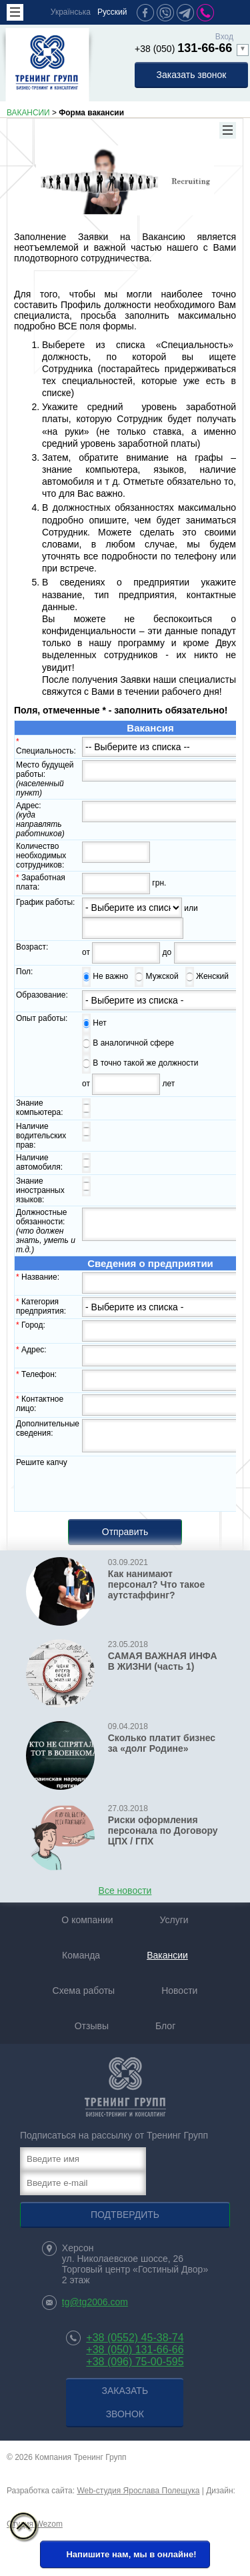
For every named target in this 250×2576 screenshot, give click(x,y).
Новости (179, 1996)
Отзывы (92, 2032)
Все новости (125, 1896)
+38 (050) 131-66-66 (134, 2355)
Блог (165, 2032)
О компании (87, 1925)
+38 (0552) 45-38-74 (134, 2343)
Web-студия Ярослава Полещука (138, 2496)
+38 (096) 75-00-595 (134, 2367)
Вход (224, 36)
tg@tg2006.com (95, 2308)
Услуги (174, 1925)
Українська (71, 12)
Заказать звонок (192, 74)
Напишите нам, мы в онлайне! (123, 2561)
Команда (81, 1961)
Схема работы (84, 1996)
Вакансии (167, 1961)
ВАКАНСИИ (28, 112)
